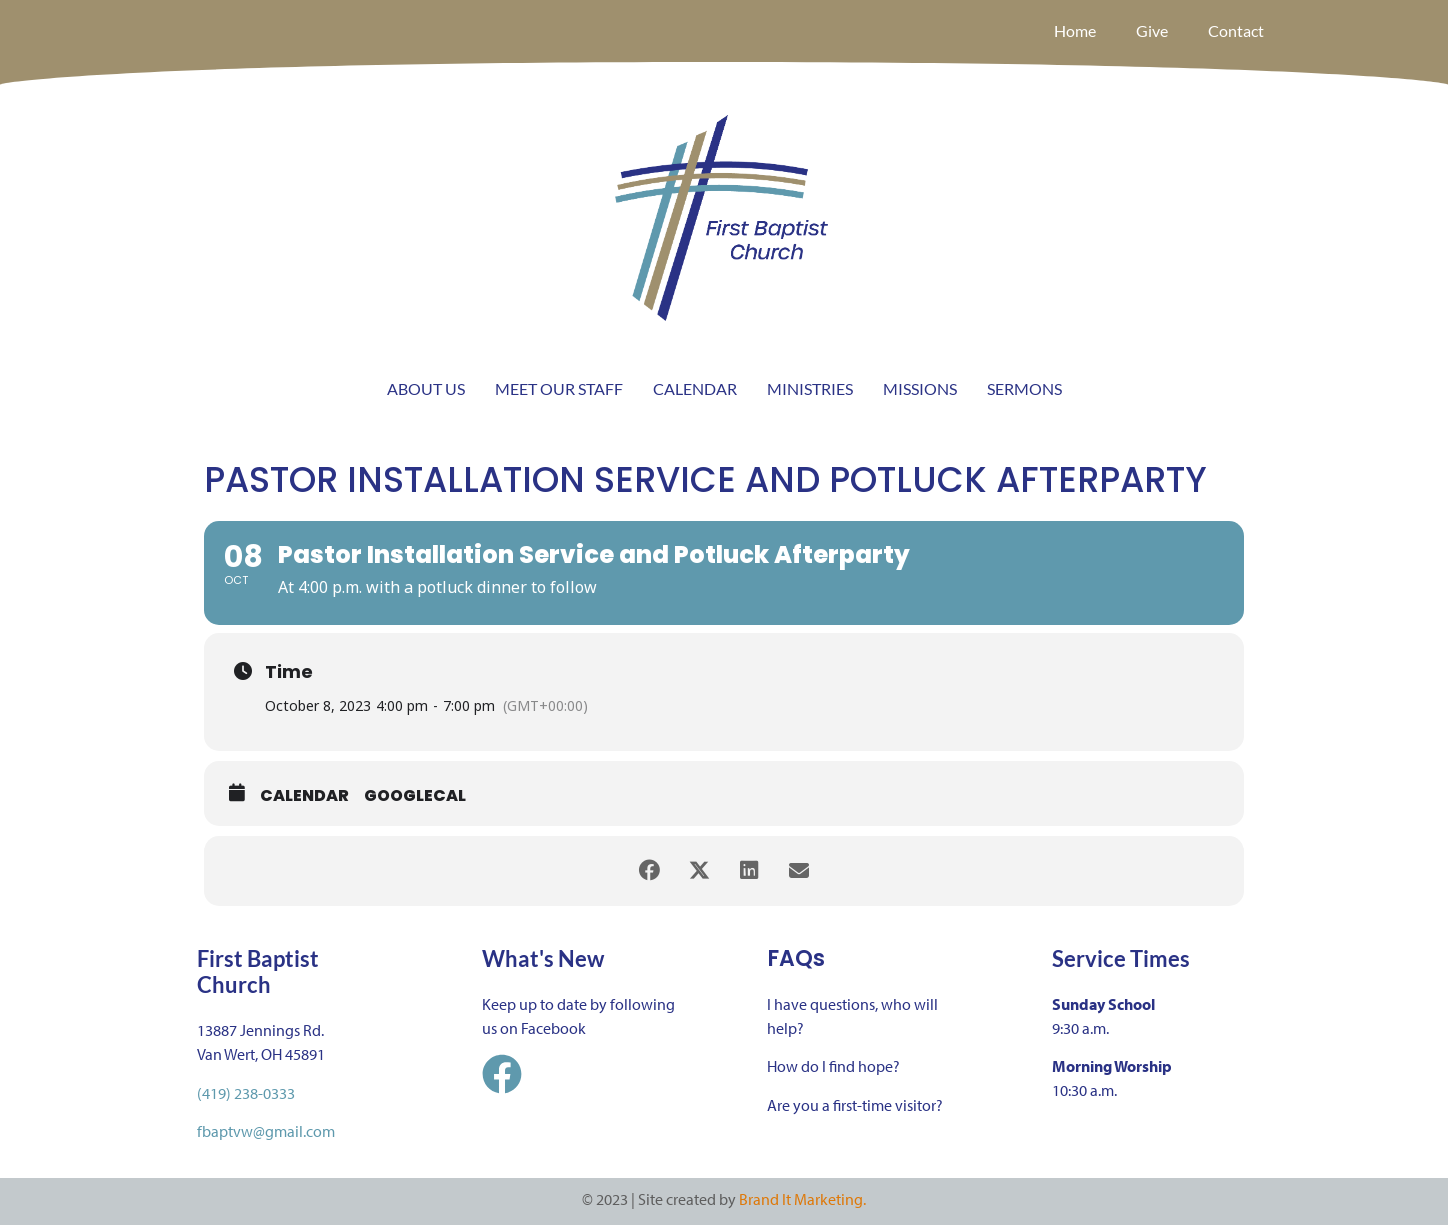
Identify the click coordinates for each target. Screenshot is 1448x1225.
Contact (1236, 30)
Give (1152, 30)
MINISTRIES (810, 388)
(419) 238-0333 (246, 1093)
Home (1075, 30)
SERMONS (1024, 388)
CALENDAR (695, 388)
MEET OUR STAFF (559, 388)
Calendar (304, 796)
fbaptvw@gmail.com (266, 1131)
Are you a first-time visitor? (855, 1105)
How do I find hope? (833, 1066)
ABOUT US (426, 388)
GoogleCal (415, 796)
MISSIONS (920, 388)
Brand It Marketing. (802, 1199)
